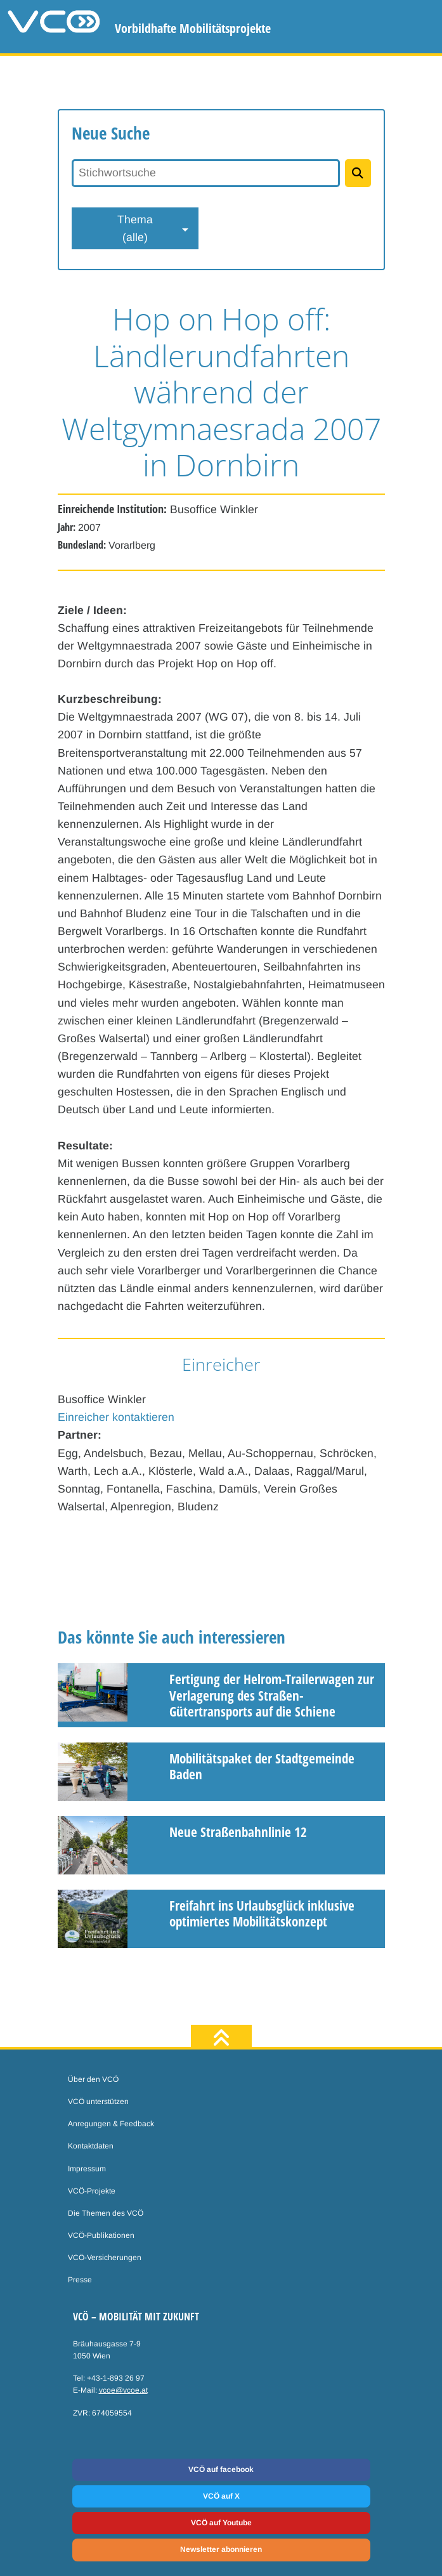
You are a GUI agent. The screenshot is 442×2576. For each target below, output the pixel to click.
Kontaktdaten (91, 2145)
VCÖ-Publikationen (101, 2235)
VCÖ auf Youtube (221, 2522)
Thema (135, 229)
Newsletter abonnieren (221, 2549)
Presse (80, 2279)
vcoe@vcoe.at (123, 2390)
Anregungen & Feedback (111, 2123)
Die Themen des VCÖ (105, 2213)
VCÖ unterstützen (98, 2101)
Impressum (87, 2168)
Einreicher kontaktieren (116, 1417)
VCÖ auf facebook (221, 2469)
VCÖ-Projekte (91, 2191)
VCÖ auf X (221, 2496)
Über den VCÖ (93, 2079)
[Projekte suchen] (358, 173)
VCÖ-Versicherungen (104, 2257)
